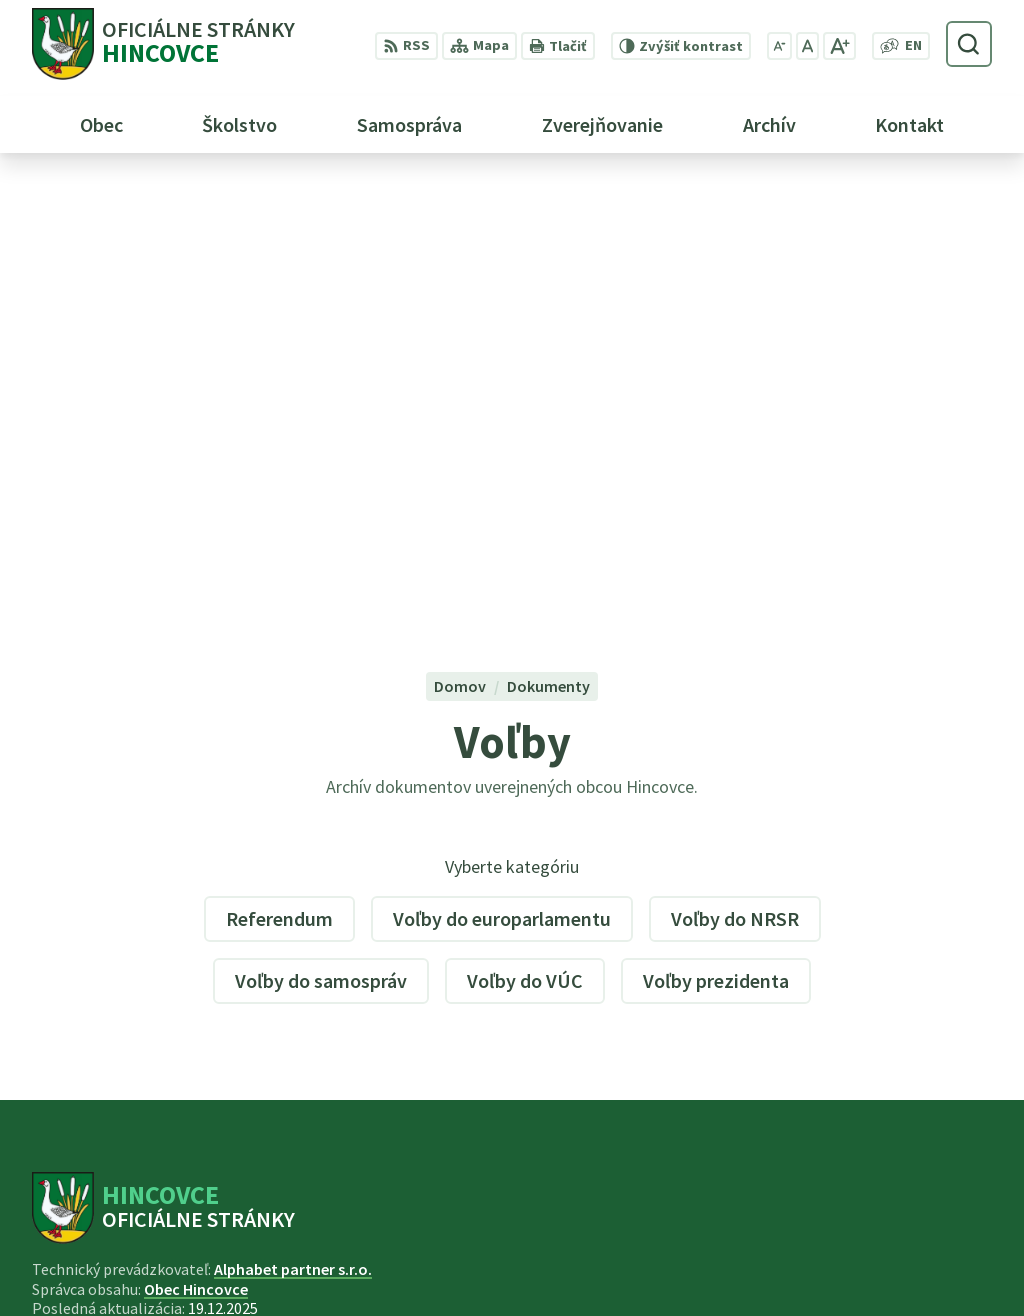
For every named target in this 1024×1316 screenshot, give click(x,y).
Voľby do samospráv (321, 540)
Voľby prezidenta (716, 540)
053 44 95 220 (843, 1248)
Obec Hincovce (196, 849)
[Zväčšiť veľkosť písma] (839, 46)
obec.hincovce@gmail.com (895, 1272)
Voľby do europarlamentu (502, 478)
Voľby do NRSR (735, 478)
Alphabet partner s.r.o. (293, 830)
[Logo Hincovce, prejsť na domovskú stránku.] (163, 44)
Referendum (279, 478)
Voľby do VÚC (525, 540)
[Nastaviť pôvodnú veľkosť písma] (807, 46)
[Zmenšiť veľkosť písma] (779, 46)
